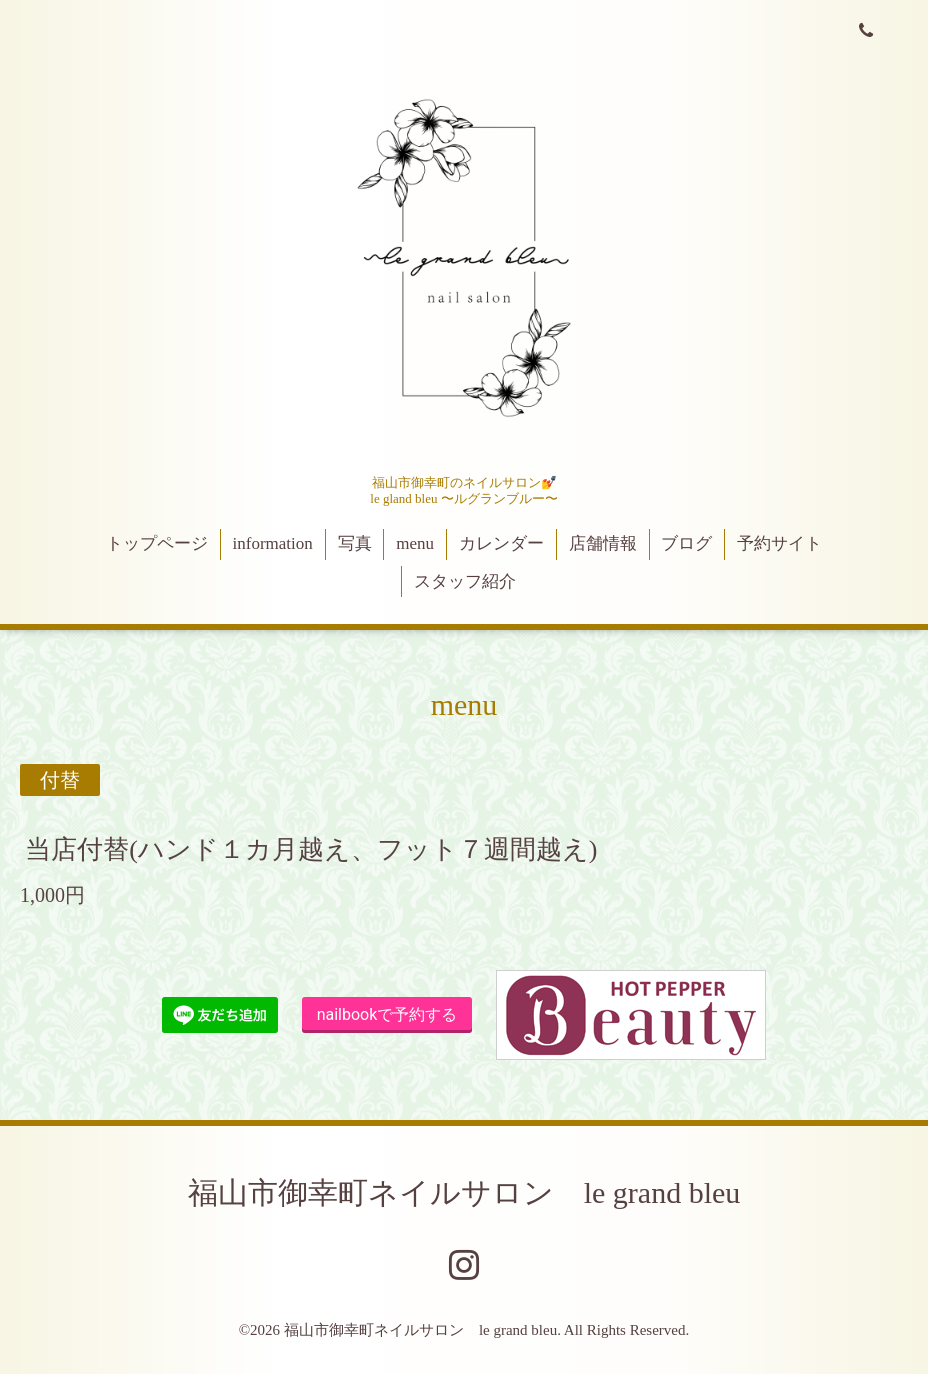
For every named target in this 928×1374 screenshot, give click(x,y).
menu (415, 543)
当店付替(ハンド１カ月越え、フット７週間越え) (311, 849)
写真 (355, 543)
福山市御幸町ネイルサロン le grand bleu (464, 1192)
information (273, 543)
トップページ (157, 543)
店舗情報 (603, 543)
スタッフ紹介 (465, 581)
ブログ (686, 543)
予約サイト (779, 543)
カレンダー (501, 543)
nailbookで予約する (387, 1014)
